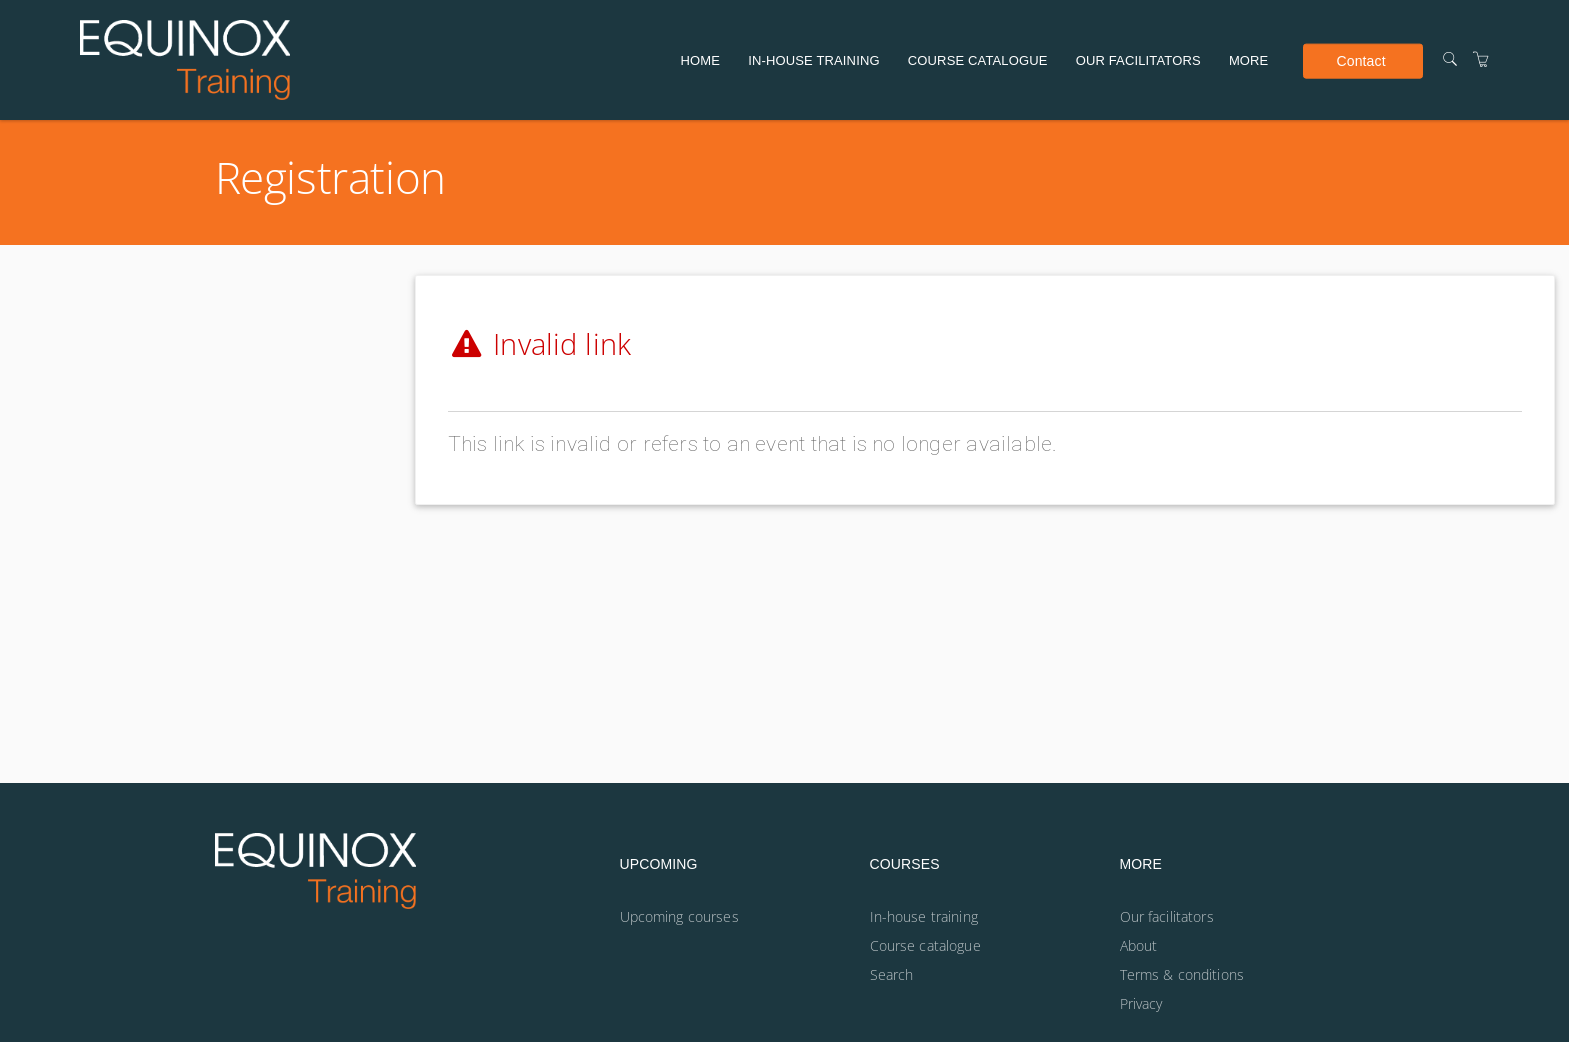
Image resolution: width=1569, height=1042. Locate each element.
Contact (1360, 60)
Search (892, 974)
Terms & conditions (1182, 974)
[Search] (1450, 59)
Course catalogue (978, 60)
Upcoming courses (679, 916)
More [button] (1249, 60)
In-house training (813, 60)
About (1139, 945)
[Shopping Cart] (1481, 59)
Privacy (1141, 1003)
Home (701, 60)
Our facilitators (1138, 60)
